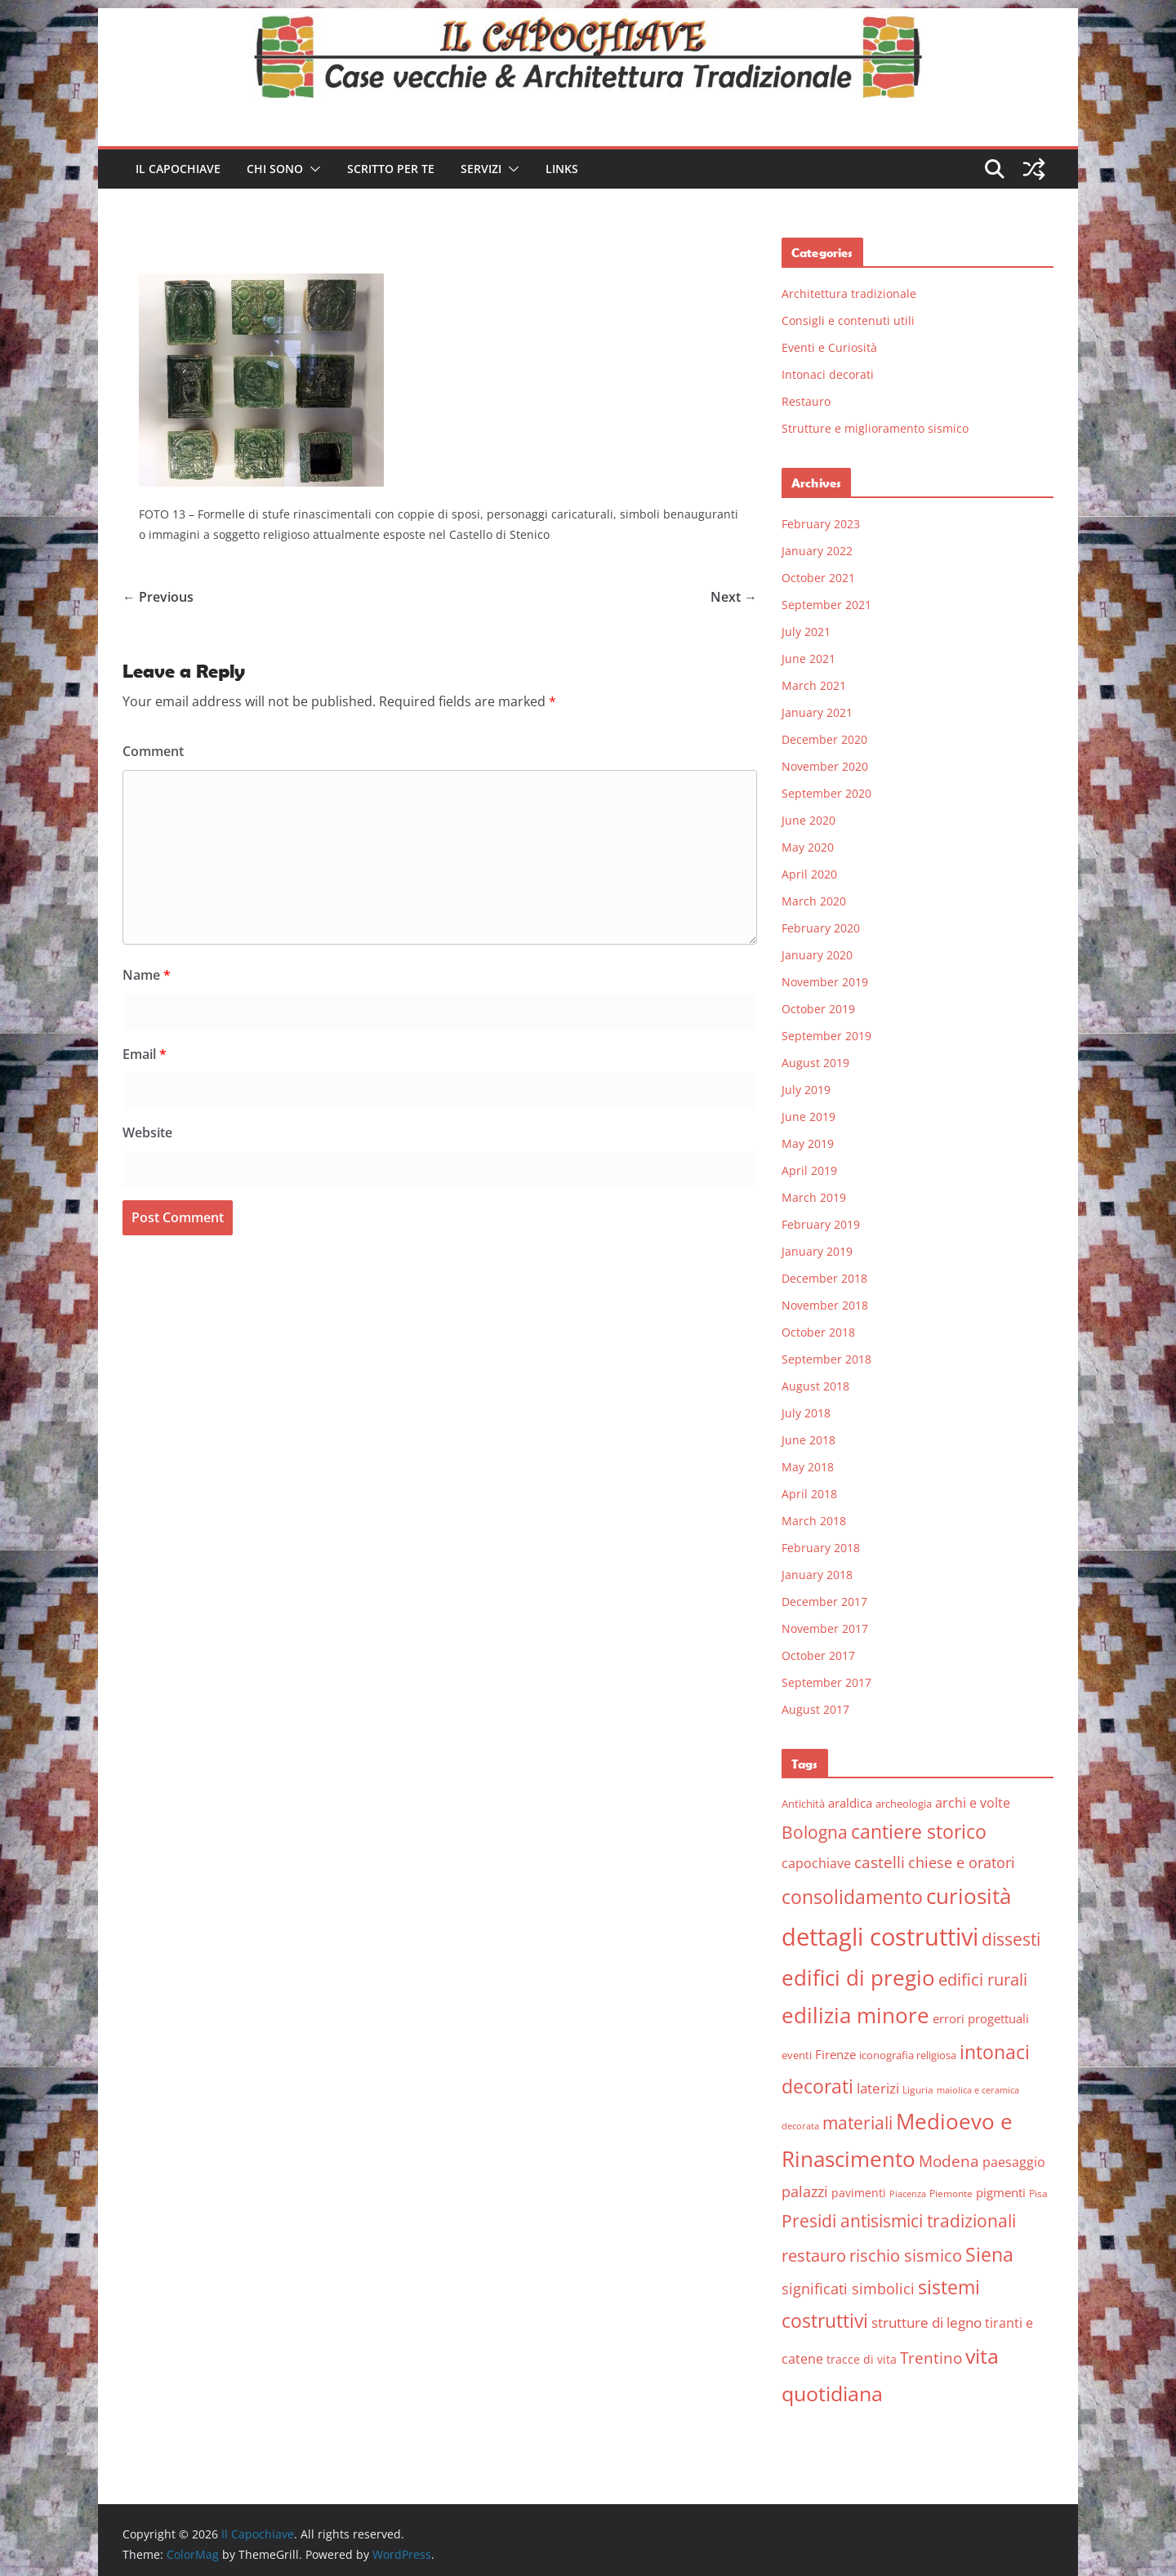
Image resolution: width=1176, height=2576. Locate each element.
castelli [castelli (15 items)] (879, 1862)
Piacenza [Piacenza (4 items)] (907, 2194)
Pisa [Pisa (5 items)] (1038, 2193)
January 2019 (817, 1251)
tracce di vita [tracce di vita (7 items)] (861, 2359)
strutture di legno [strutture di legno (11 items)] (926, 2322)
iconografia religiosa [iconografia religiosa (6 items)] (907, 2055)
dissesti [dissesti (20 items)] (1011, 1939)
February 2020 (821, 928)
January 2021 (817, 712)
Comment (153, 751)
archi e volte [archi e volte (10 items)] (972, 1802)
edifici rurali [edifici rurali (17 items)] (982, 1980)
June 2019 (808, 1116)
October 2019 (818, 1009)
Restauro (806, 401)
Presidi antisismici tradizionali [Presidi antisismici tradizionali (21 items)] (899, 2220)
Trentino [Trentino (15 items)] (931, 2358)
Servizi (481, 168)
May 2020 (808, 847)
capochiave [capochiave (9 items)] (816, 1863)
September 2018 (826, 1359)
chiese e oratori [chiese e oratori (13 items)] (961, 1862)
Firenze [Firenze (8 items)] (835, 2054)
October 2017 (818, 1655)
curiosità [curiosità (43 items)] (968, 1896)
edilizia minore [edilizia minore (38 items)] (855, 2015)
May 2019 (808, 1143)
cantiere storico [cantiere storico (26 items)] (919, 1831)
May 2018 (808, 1467)
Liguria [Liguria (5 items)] (917, 2090)
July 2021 (806, 631)
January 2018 (817, 1574)
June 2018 (808, 1440)
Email (144, 1054)
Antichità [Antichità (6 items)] (803, 1803)
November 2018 (825, 1305)
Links (562, 168)
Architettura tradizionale (849, 293)
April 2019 (809, 1170)
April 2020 (809, 874)
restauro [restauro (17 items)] (814, 2256)
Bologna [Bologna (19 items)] (815, 1832)
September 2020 (826, 793)
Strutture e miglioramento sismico (875, 428)
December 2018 (824, 1278)
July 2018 (806, 1413)
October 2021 (818, 577)
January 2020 (817, 955)
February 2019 (821, 1224)
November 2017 (825, 1628)
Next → (733, 597)
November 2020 (825, 766)
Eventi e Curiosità (829, 347)
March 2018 (814, 1520)
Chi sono (275, 168)
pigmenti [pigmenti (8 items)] (1001, 2192)
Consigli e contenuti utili (848, 320)
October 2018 (818, 1332)
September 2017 (826, 1682)
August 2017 (815, 1709)
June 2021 (808, 658)
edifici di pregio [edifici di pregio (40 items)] (858, 1977)
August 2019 (815, 1062)
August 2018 (815, 1386)
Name (146, 975)
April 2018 (809, 1494)
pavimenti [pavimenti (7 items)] (858, 2192)
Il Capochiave (178, 168)
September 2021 (826, 604)
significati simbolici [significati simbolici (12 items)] (848, 2288)
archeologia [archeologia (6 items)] (903, 1803)
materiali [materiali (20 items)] (857, 2122)
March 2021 (814, 685)
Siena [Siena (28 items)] (989, 2254)
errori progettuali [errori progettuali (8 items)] (981, 2018)
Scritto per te (390, 168)
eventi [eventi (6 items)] (797, 2055)
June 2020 (808, 820)
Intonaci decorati (828, 374)
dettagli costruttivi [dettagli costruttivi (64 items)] (880, 1936)
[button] (312, 169)
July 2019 (806, 1089)
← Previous (158, 597)
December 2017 (824, 1601)
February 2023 (821, 524)
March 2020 (814, 901)
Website (147, 1132)
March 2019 (814, 1197)
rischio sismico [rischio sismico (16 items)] (905, 2256)
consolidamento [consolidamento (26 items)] (852, 1897)
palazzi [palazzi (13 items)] (805, 2191)
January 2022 (817, 550)
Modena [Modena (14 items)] (949, 2161)
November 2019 (825, 982)
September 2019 (826, 1035)
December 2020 (824, 739)
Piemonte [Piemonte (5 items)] (951, 2193)
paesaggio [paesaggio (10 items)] (1013, 2161)
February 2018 (821, 1547)
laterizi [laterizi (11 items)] (878, 2088)
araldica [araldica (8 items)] (850, 1803)
